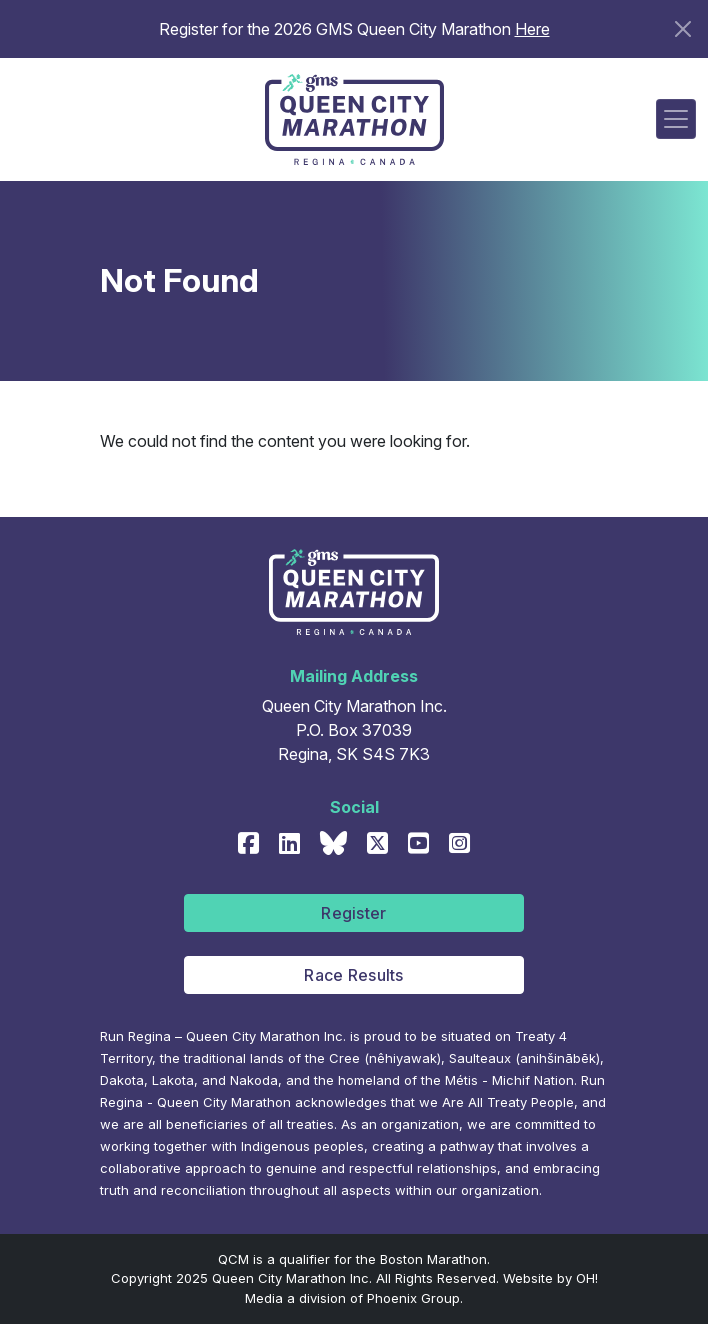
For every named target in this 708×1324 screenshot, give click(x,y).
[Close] (683, 29)
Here (532, 29)
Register (353, 913)
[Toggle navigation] (676, 119)
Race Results (353, 975)
